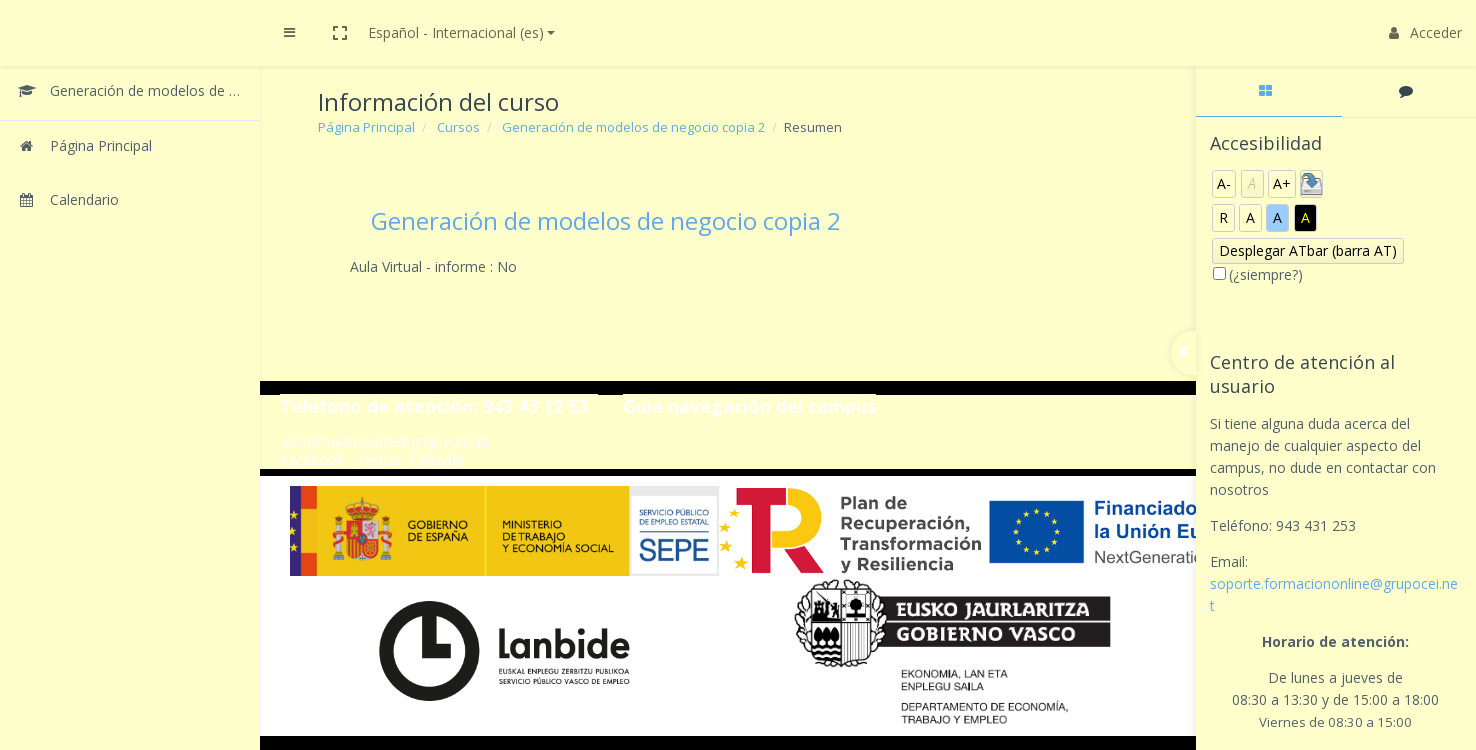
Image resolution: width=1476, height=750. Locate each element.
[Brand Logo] (130, 33)
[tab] (1269, 91)
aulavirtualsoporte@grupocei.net (385, 441)
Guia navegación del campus (749, 406)
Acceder (1425, 32)
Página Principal (366, 127)
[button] (340, 33)
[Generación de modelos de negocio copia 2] (130, 93)
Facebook (312, 459)
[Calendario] (130, 202)
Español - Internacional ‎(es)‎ (456, 32)
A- (1224, 183)
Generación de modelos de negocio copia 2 (633, 127)
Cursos (458, 127)
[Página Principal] (130, 148)
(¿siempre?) (1266, 274)
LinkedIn (437, 459)
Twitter (379, 459)
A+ (1282, 183)
